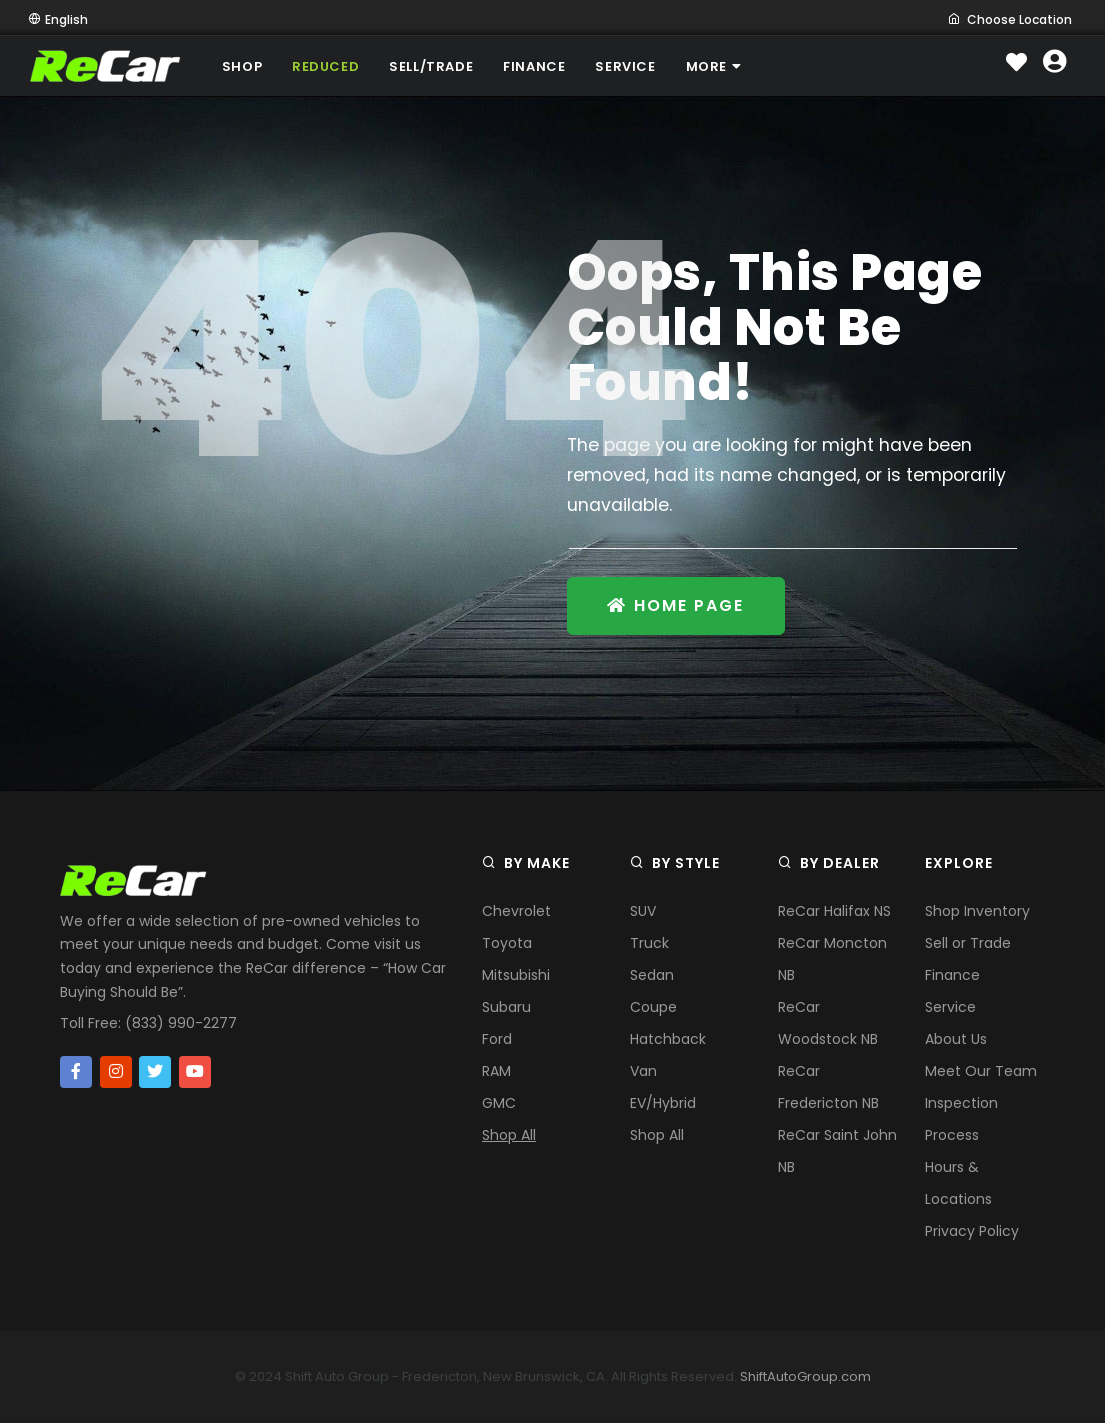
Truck (649, 943)
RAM (496, 1071)
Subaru (506, 1007)
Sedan (652, 975)
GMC (499, 1103)
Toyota (507, 943)
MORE (716, 66)
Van (643, 1071)
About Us (956, 1039)
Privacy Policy (972, 1231)
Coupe (653, 1007)
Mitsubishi (516, 975)
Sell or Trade (968, 943)
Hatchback (668, 1039)
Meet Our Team (981, 1071)
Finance (952, 975)
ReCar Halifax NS (834, 911)
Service (950, 1007)
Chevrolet (516, 911)
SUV (643, 911)
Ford (497, 1039)
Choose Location (1010, 19)
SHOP (242, 66)
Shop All (509, 1135)
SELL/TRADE (431, 66)
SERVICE (626, 66)
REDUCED (325, 66)
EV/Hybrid (663, 1103)
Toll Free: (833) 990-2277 (148, 1023)
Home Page (676, 605)
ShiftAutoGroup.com (805, 1376)
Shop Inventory (977, 911)
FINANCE (534, 66)
